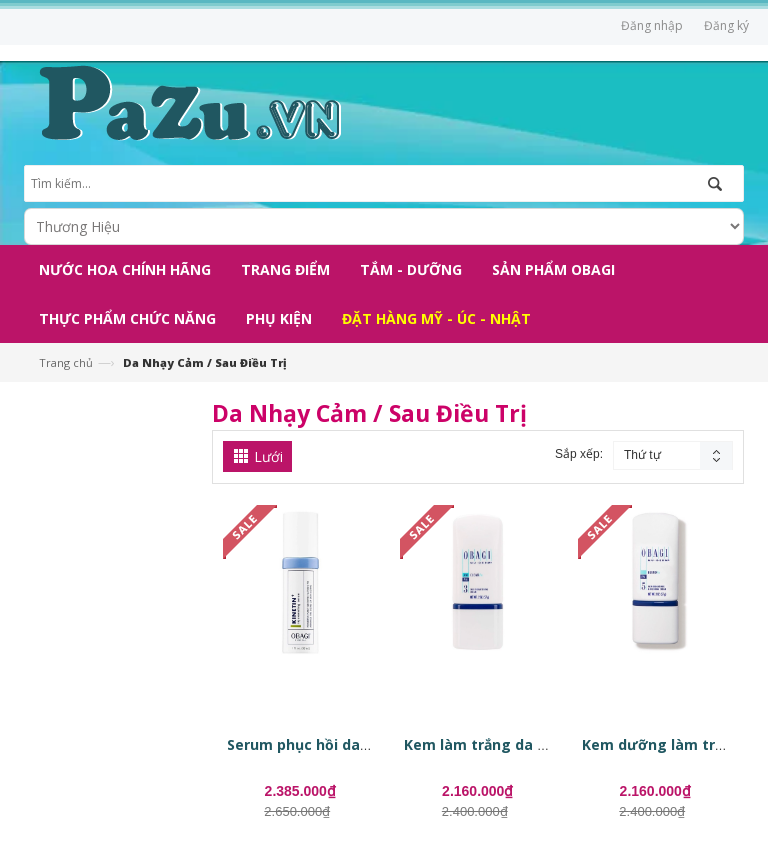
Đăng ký (726, 25)
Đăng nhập (652, 25)
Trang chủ (66, 362)
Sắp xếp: (579, 454)
